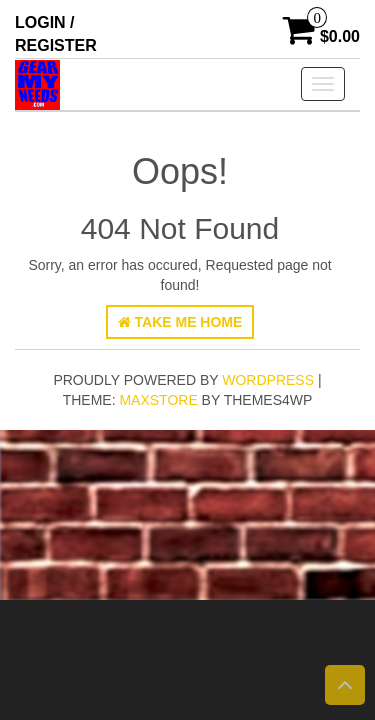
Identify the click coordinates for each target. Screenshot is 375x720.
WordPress (268, 380)
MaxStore (158, 400)
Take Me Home (180, 322)
